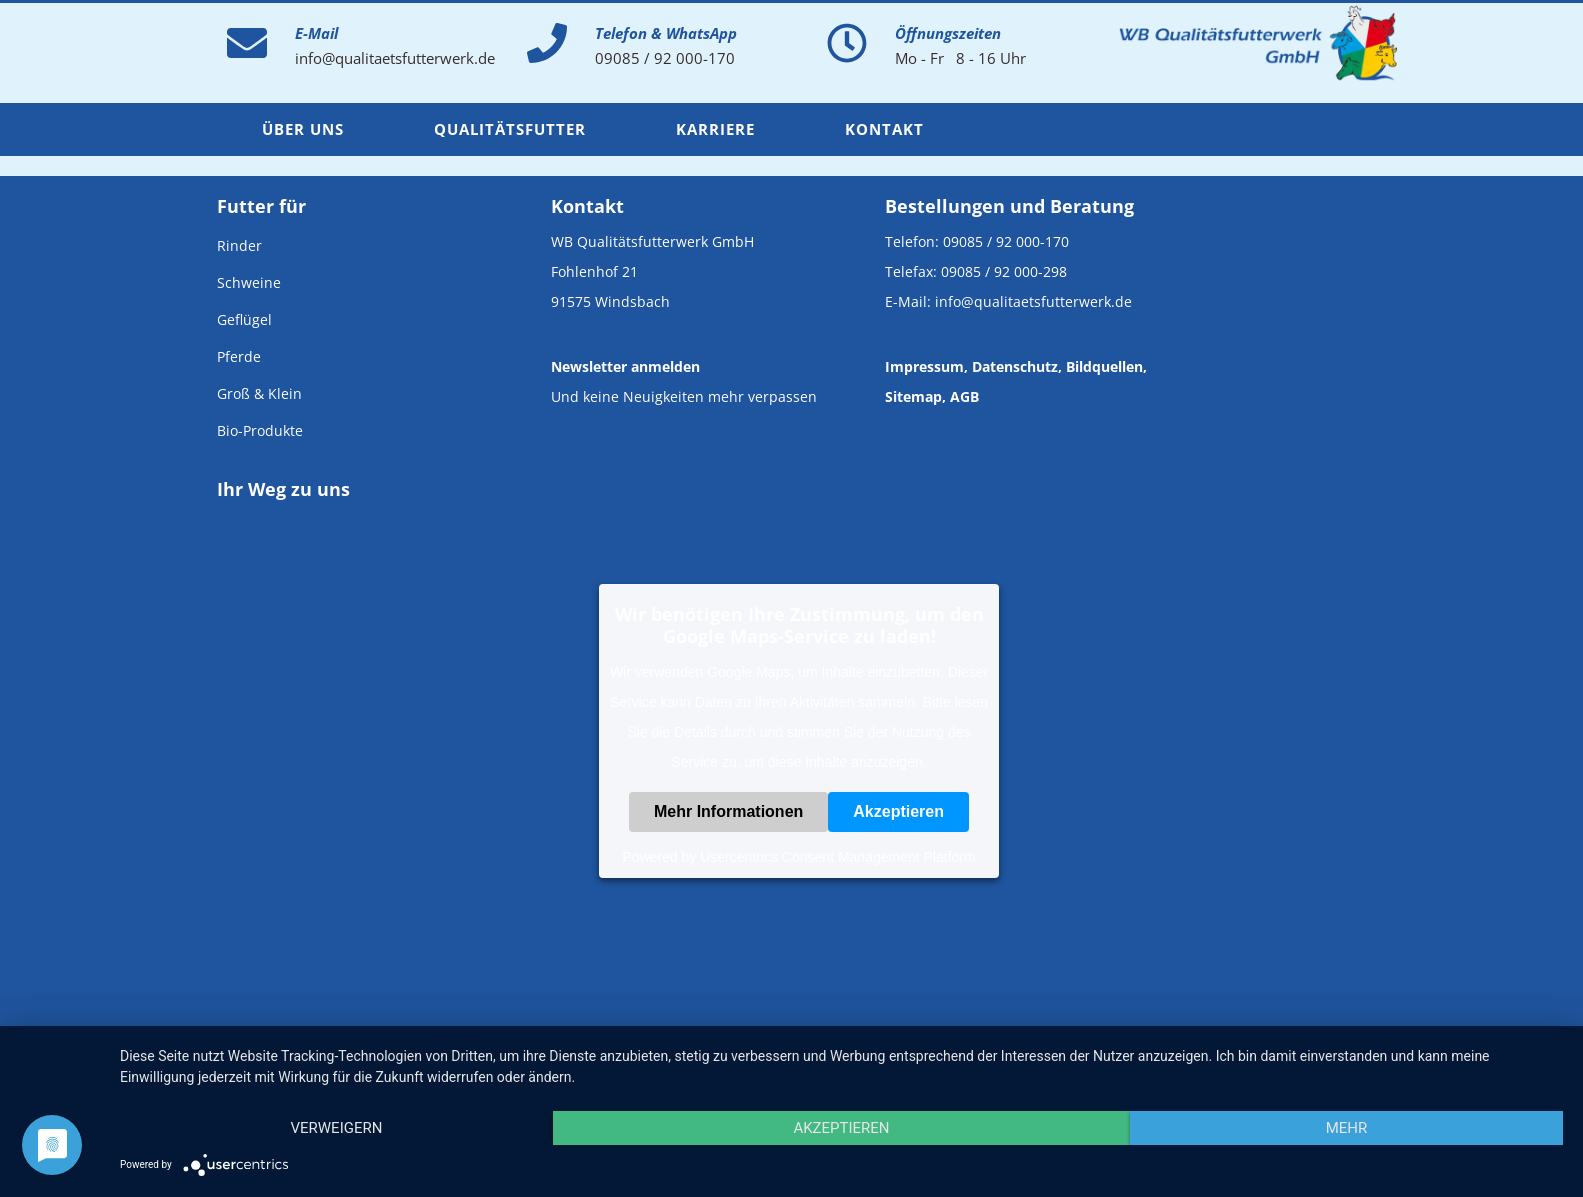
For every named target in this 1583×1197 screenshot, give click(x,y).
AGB (964, 396)
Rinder (239, 245)
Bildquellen (1104, 366)
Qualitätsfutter (510, 129)
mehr (1347, 1128)
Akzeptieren (898, 811)
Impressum (924, 366)
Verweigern (336, 1128)
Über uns (303, 129)
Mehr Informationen (728, 811)
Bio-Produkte (260, 430)
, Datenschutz (1011, 366)
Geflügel (244, 319)
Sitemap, (915, 396)
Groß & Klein (259, 393)
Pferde (239, 356)
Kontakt (884, 129)
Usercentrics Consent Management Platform (837, 857)
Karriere (715, 129)
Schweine (249, 282)
